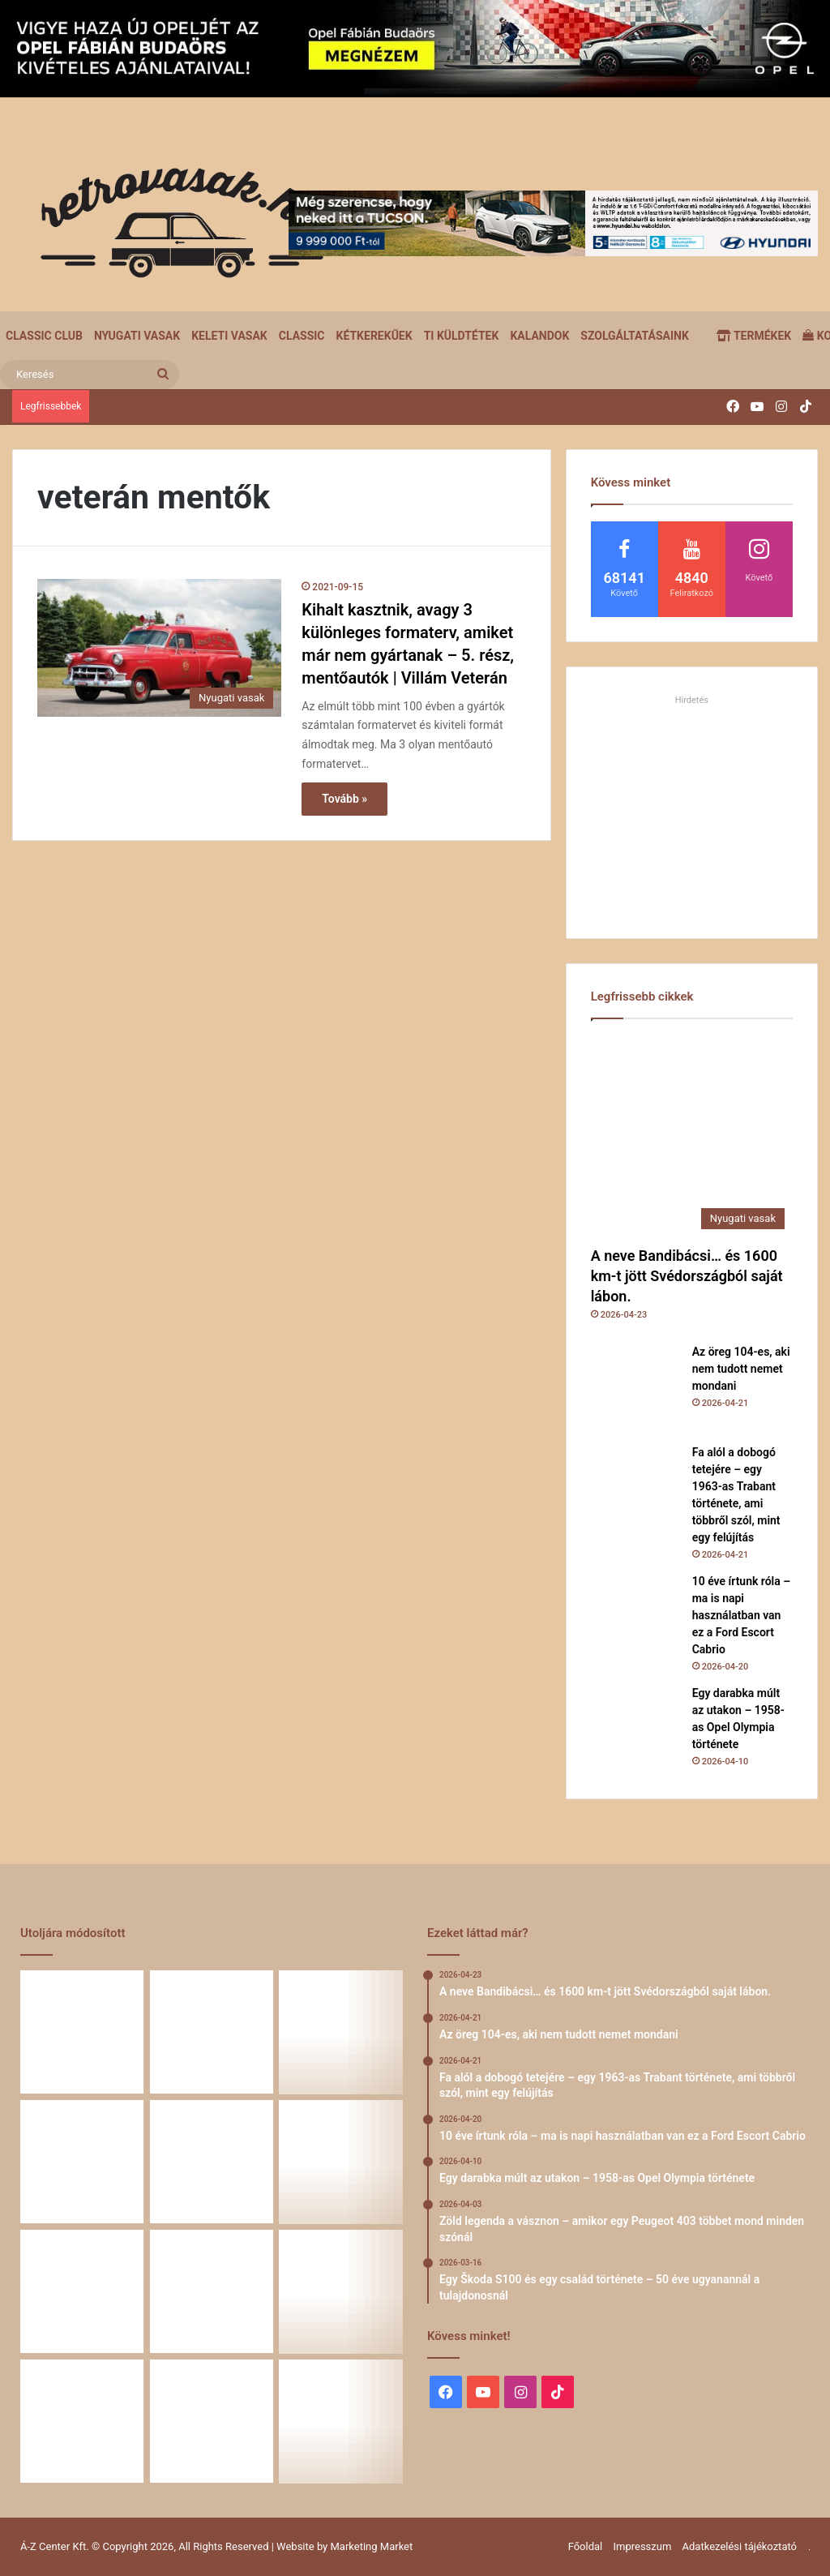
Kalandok (539, 335)
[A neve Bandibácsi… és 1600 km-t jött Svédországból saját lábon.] (692, 1136)
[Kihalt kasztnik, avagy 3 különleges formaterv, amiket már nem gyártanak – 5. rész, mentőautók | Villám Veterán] (159, 648)
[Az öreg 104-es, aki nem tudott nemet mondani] (635, 1388)
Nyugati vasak (137, 335)
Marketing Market (372, 2546)
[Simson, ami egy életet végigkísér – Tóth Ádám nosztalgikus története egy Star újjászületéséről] (341, 2421)
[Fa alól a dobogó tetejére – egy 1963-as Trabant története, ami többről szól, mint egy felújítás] (635, 1488)
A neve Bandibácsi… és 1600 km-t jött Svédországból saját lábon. (687, 1276)
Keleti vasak (229, 335)
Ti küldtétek (461, 335)
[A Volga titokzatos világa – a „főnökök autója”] (81, 2421)
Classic (302, 335)
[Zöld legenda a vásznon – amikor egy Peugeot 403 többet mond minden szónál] (341, 2161)
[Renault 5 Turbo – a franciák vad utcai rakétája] (211, 2421)
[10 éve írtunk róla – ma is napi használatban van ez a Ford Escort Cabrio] (635, 1617)
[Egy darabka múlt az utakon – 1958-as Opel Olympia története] (635, 1729)
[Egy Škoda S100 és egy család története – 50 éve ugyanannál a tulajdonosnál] (81, 2291)
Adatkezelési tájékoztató (739, 2546)
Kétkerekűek (374, 335)
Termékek (754, 335)
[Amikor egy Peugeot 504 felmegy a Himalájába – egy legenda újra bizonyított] (211, 2291)
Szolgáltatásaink (634, 335)
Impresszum (642, 2546)
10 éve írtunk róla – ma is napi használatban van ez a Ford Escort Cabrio (741, 1615)
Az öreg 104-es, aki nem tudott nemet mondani (741, 1368)
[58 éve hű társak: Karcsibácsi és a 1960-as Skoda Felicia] (341, 2291)
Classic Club (44, 335)
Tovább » (344, 798)
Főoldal (585, 2546)
